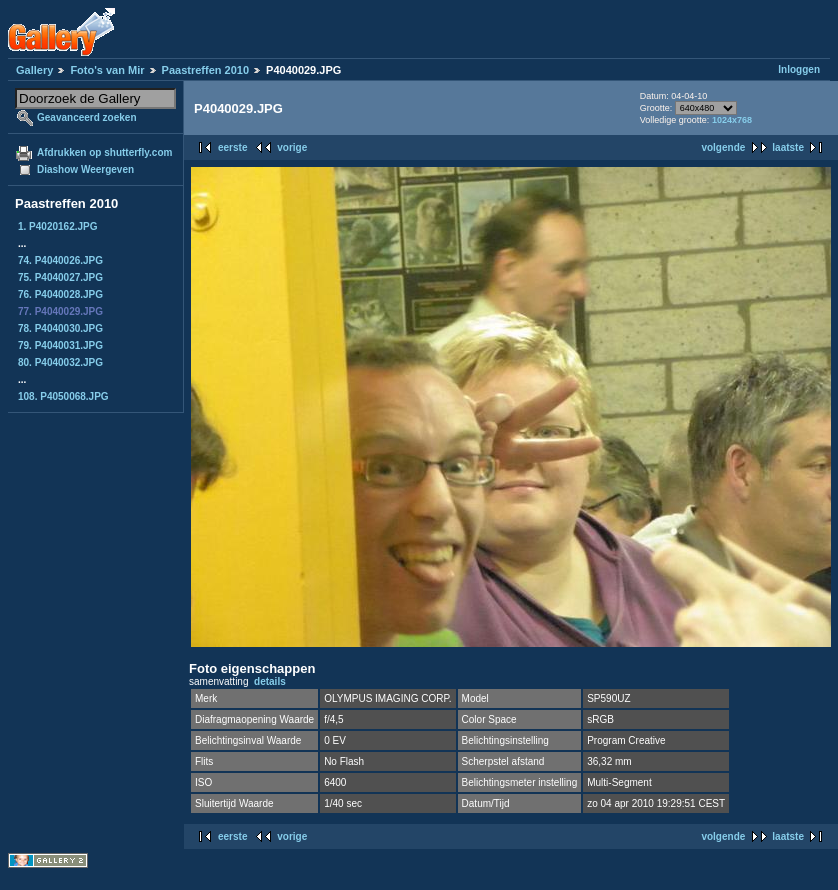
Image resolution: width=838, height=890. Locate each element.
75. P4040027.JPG (60, 277)
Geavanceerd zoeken (87, 117)
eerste (232, 147)
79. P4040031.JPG (60, 345)
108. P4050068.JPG (63, 396)
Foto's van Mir (107, 70)
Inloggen (799, 69)
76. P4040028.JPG (60, 294)
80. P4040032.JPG (60, 362)
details (270, 681)
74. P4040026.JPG (60, 260)
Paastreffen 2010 (205, 70)
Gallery (34, 70)
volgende (723, 147)
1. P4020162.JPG (58, 226)
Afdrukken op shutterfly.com (104, 152)
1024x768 (732, 120)
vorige (292, 147)
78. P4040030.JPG (60, 328)
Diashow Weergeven (85, 169)
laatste (788, 147)
